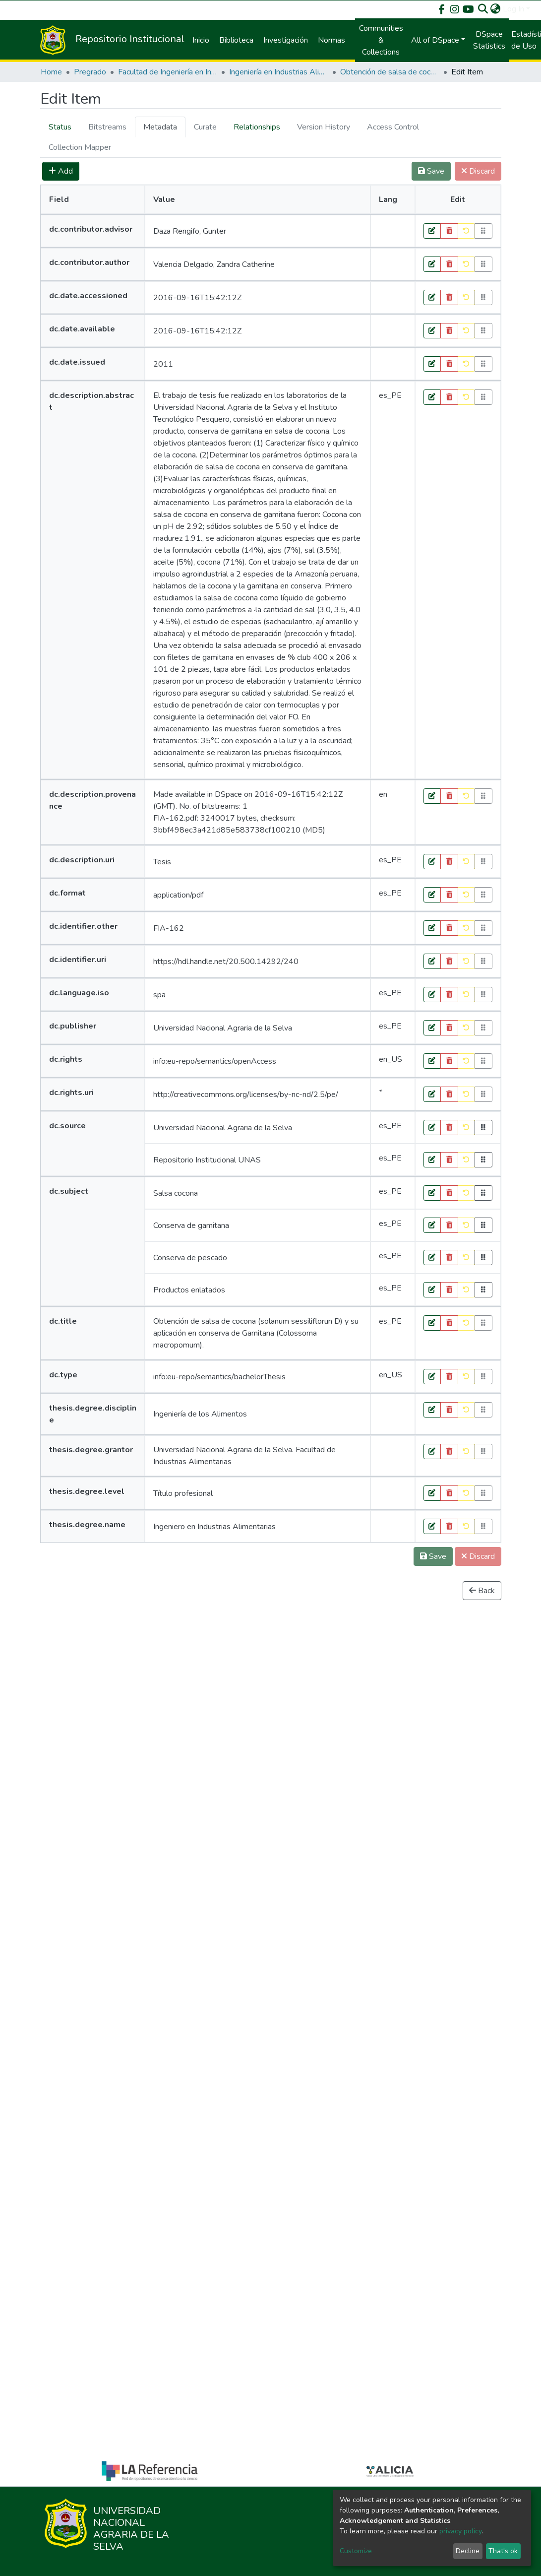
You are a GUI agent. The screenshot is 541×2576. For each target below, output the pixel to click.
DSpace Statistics (489, 40)
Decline (468, 2551)
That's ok (503, 2551)
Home (51, 71)
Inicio (200, 40)
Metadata (160, 127)
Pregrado (90, 71)
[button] (495, 9)
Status (60, 127)
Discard (478, 1556)
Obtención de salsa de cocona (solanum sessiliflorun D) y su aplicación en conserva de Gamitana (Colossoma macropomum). (389, 71)
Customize (356, 2551)
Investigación (285, 40)
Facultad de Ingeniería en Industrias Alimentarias (167, 71)
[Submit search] (483, 9)
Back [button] (482, 1590)
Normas (331, 40)
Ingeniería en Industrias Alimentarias (278, 71)
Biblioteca (236, 40)
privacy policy (460, 2531)
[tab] (60, 127)
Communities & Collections (381, 40)
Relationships (257, 127)
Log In (513, 8)
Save (433, 1556)
